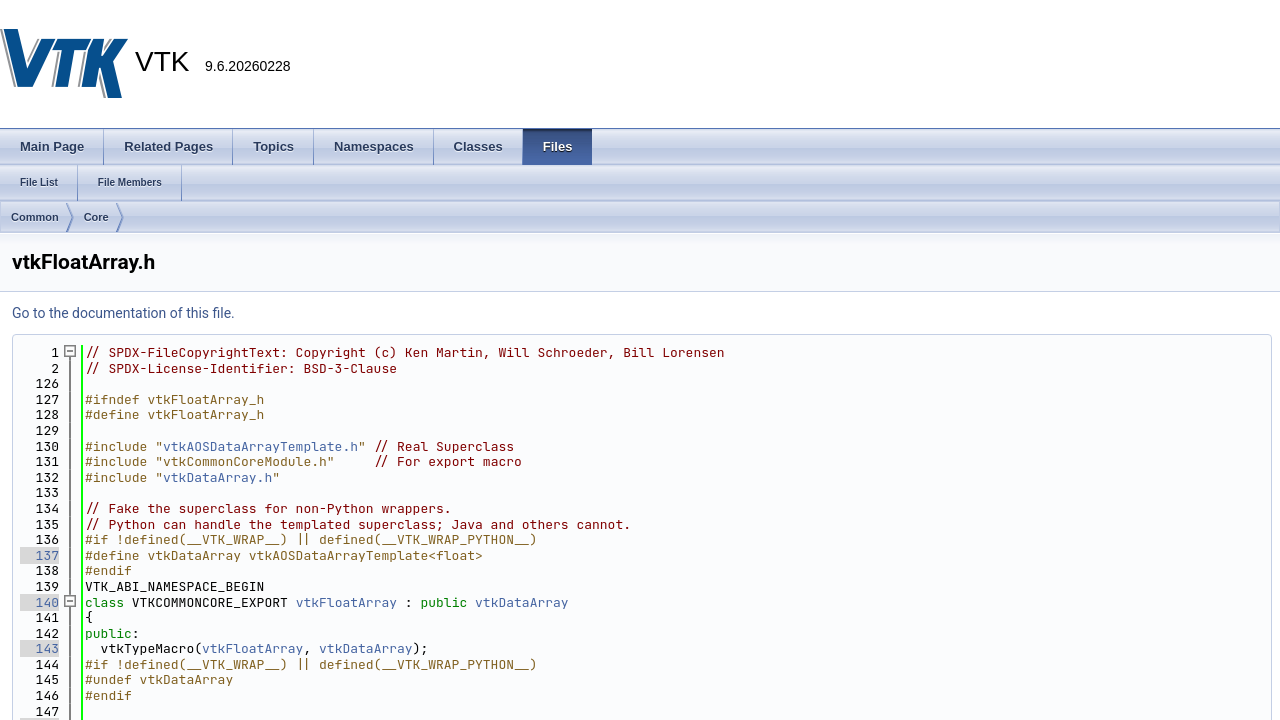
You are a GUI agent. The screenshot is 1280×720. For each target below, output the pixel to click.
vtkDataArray (522, 602)
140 (39, 602)
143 (39, 648)
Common (35, 217)
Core (96, 217)
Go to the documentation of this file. (123, 313)
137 (39, 555)
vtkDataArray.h (217, 477)
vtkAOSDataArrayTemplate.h (260, 446)
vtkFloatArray (346, 602)
